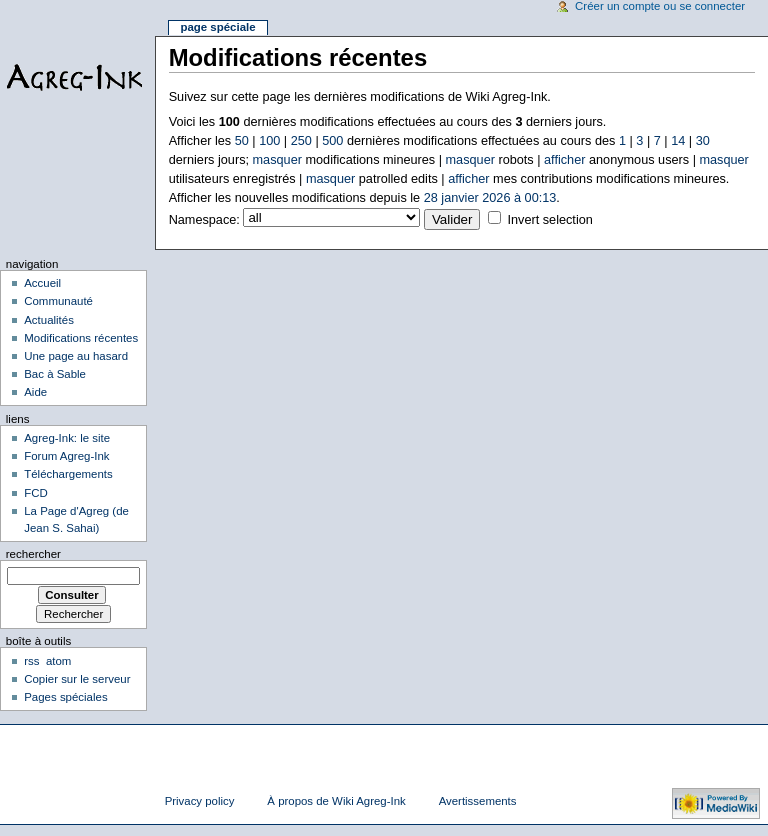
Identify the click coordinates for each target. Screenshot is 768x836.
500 (332, 141)
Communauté (58, 301)
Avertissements (478, 801)
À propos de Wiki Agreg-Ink (336, 801)
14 (678, 141)
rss (31, 661)
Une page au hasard (76, 356)
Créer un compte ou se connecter (660, 6)
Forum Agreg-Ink (66, 456)
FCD (36, 493)
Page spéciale (217, 27)
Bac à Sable (55, 374)
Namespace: (204, 220)
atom (58, 661)
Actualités (49, 320)
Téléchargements (68, 474)
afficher (564, 160)
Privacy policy (200, 801)
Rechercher (33, 554)
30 (703, 141)
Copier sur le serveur (77, 679)
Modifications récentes (81, 338)
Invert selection (549, 220)
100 (269, 141)
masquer (277, 160)
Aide (35, 392)
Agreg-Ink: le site (67, 438)
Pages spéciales (65, 697)
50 (242, 141)
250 (301, 141)
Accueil (42, 283)
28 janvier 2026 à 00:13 (490, 198)
